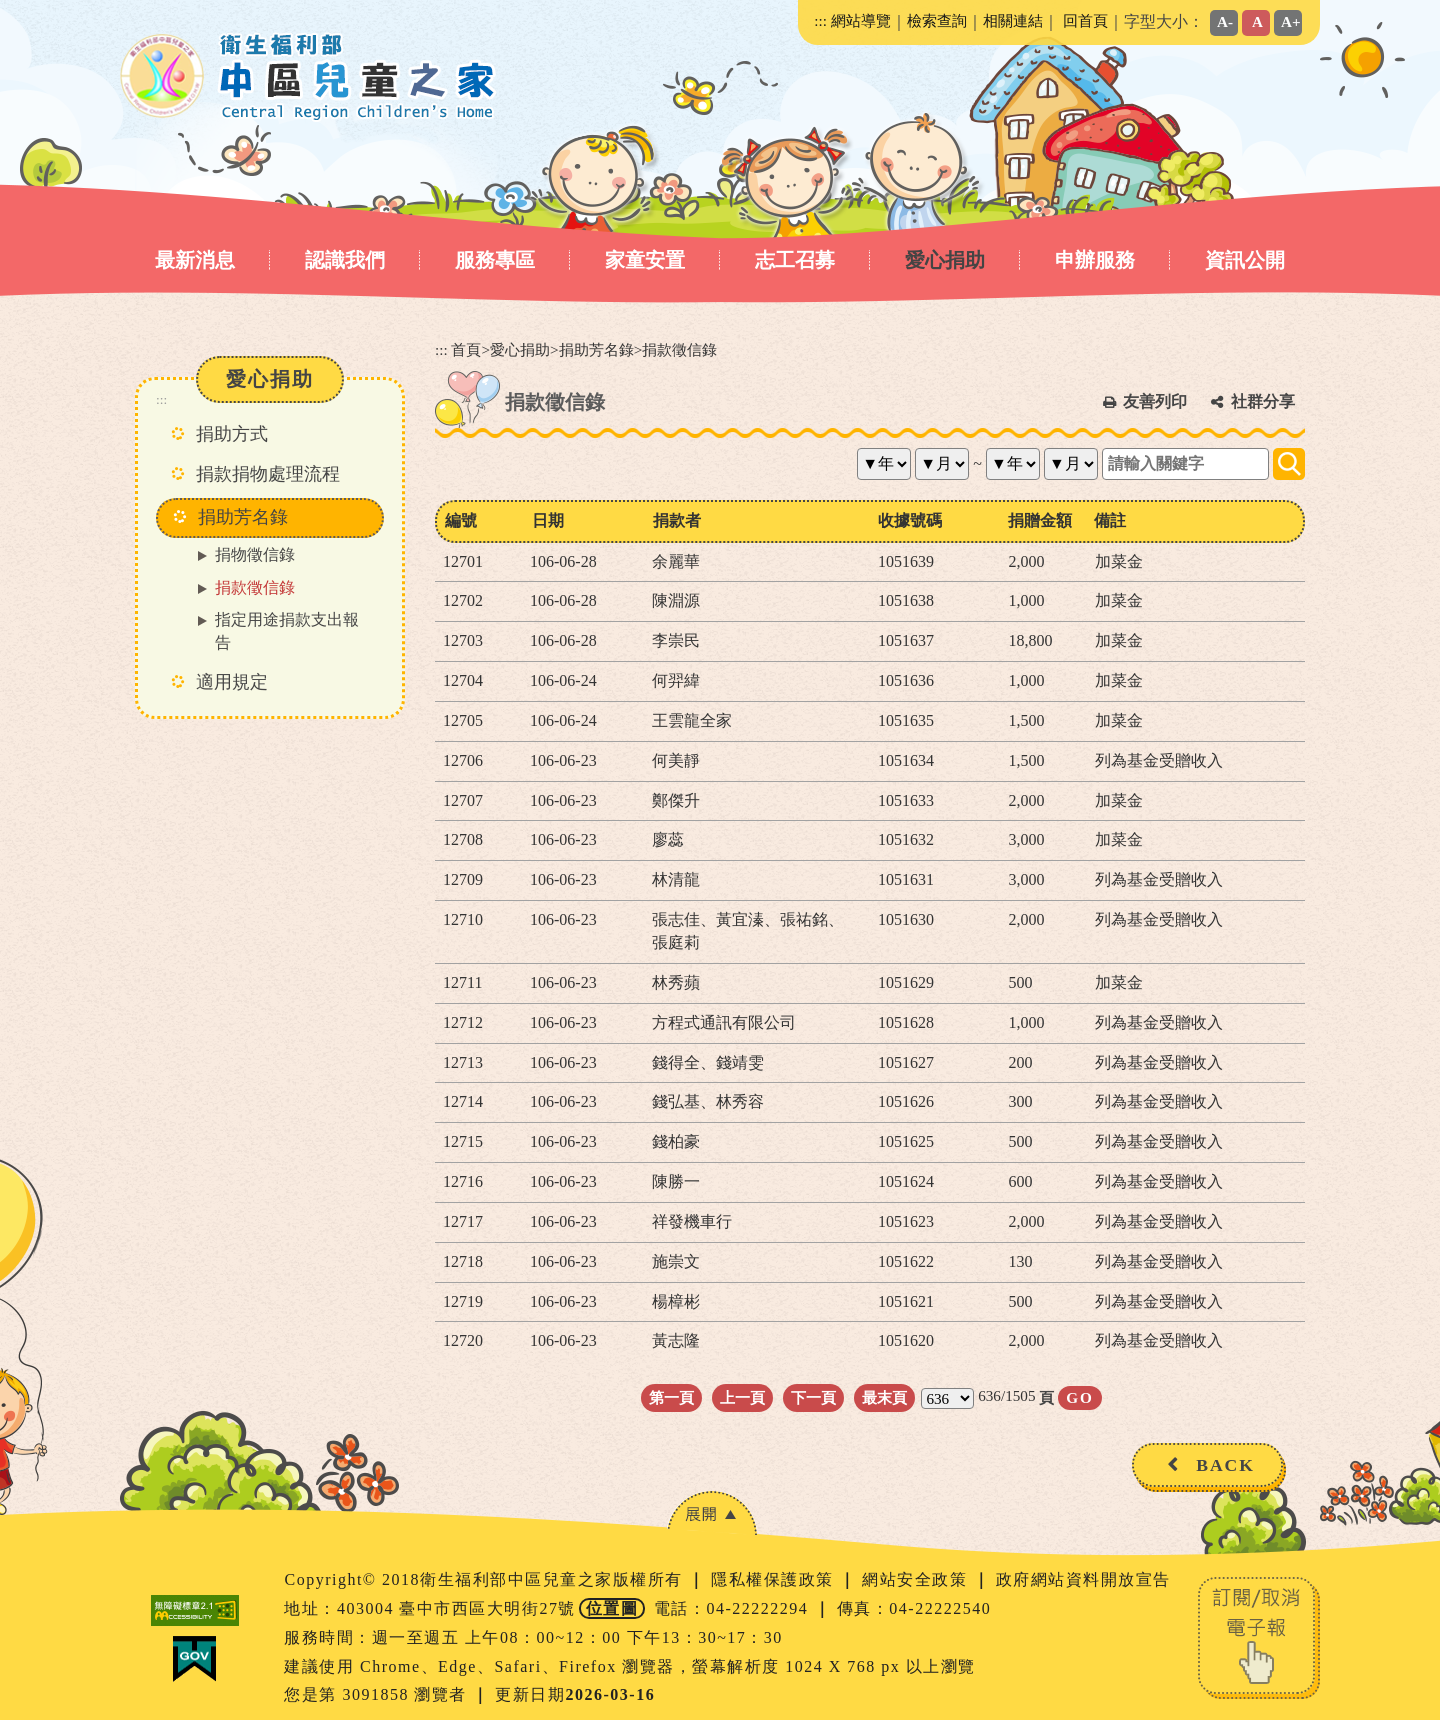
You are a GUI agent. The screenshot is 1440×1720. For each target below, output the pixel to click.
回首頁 (1085, 20)
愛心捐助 (945, 260)
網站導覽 (861, 20)
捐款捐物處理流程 (268, 474)
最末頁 (884, 1397)
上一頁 (742, 1397)
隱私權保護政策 (775, 1579)
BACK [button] (1225, 1465)
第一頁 (671, 1397)
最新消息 (195, 260)
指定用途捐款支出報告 (287, 631)
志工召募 (795, 260)
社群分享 (1263, 401)
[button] (712, 1513)
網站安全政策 (917, 1579)
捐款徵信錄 (255, 587)
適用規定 (232, 682)
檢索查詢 (937, 20)
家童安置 (645, 260)
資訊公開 (1245, 260)
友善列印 (1155, 401)
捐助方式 (232, 434)
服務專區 (495, 260)
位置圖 (612, 1608)
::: (820, 20)
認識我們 (345, 260)
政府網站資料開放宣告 (1083, 1579)
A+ (1291, 21)
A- (1225, 21)
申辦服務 (1095, 260)
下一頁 (813, 1397)
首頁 (466, 349)
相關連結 (1013, 20)
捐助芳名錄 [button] (243, 517)
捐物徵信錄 (255, 554)
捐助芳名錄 (596, 349)
